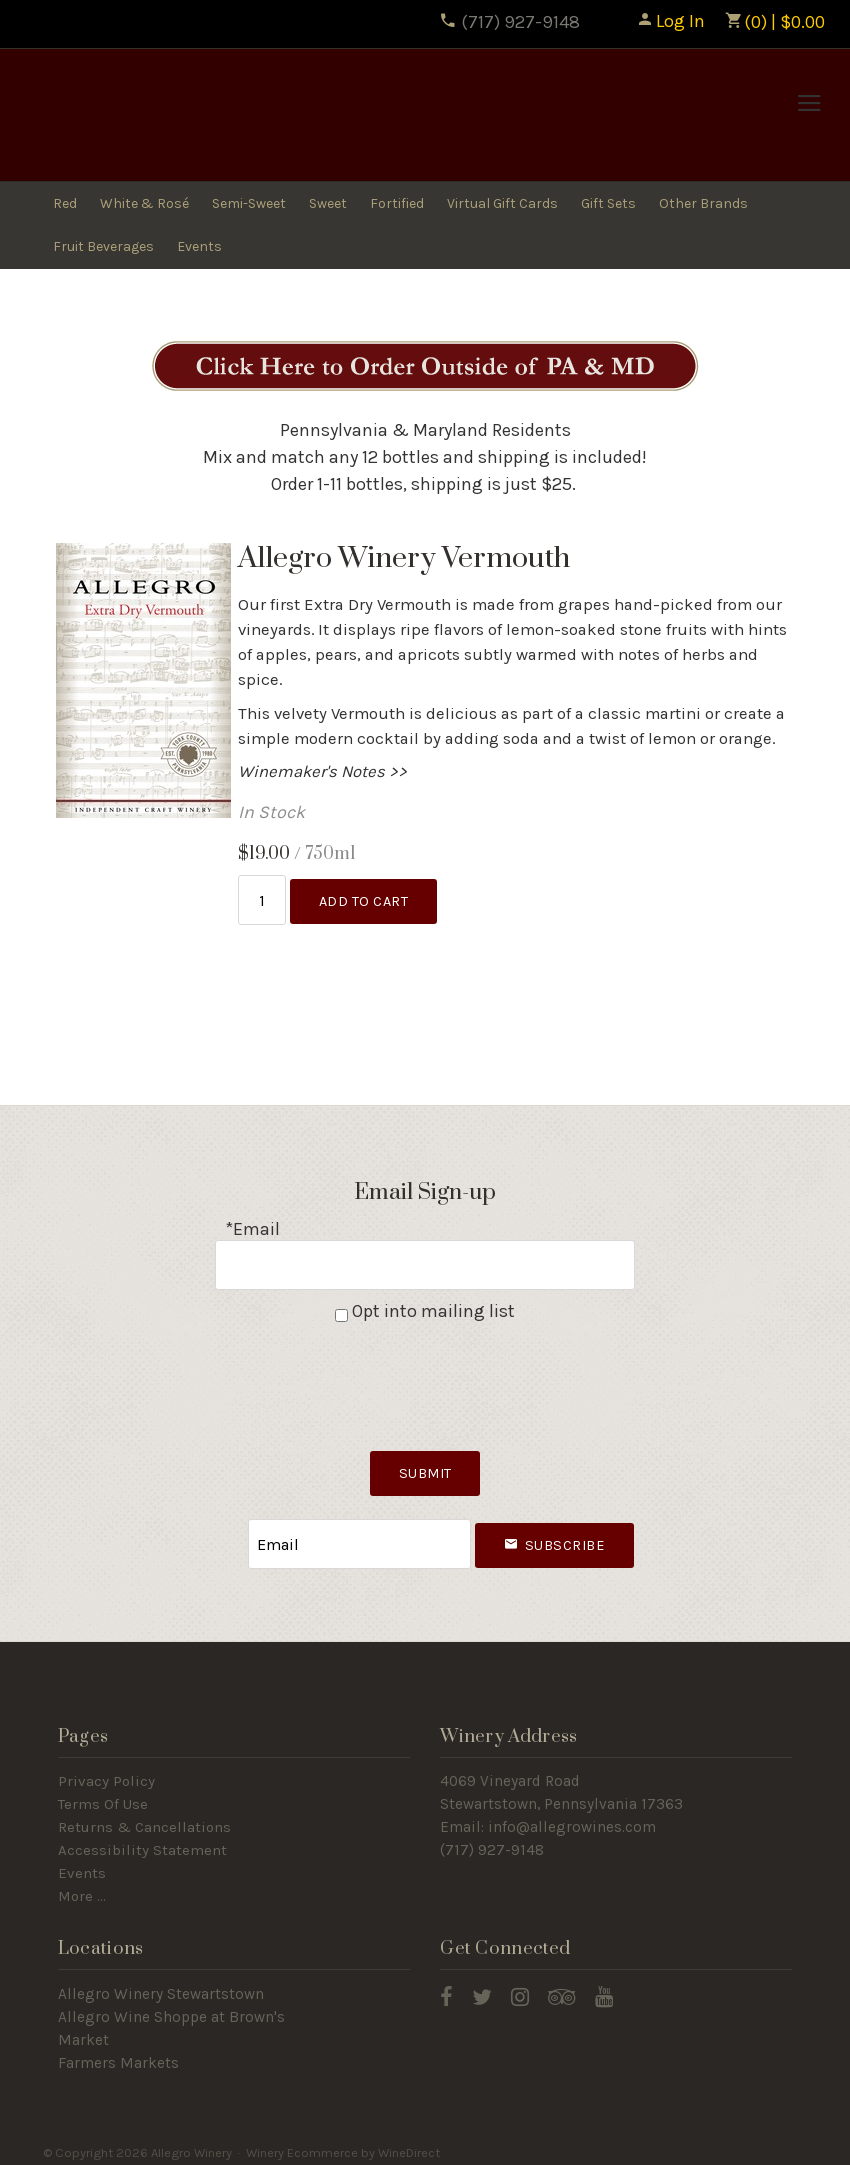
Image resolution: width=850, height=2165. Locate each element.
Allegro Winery (171, 115)
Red (65, 203)
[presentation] (425, 1376)
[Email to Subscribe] (360, 1537)
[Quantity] (262, 898)
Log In (670, 21)
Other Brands (703, 203)
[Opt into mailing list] (341, 1310)
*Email (252, 1227)
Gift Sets (608, 203)
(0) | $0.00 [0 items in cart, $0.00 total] (775, 22)
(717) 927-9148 (509, 22)
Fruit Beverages (103, 247)
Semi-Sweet (249, 203)
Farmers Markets (118, 2054)
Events (199, 247)
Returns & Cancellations (144, 1818)
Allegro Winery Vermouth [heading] (404, 558)
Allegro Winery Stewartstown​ (161, 1985)
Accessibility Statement (142, 1841)
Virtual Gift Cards (502, 203)
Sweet (328, 203)
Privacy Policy (106, 1773)
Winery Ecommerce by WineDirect (343, 2143)
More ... (82, 1887)
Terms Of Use (103, 1795)
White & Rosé (144, 203)
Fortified (397, 203)
